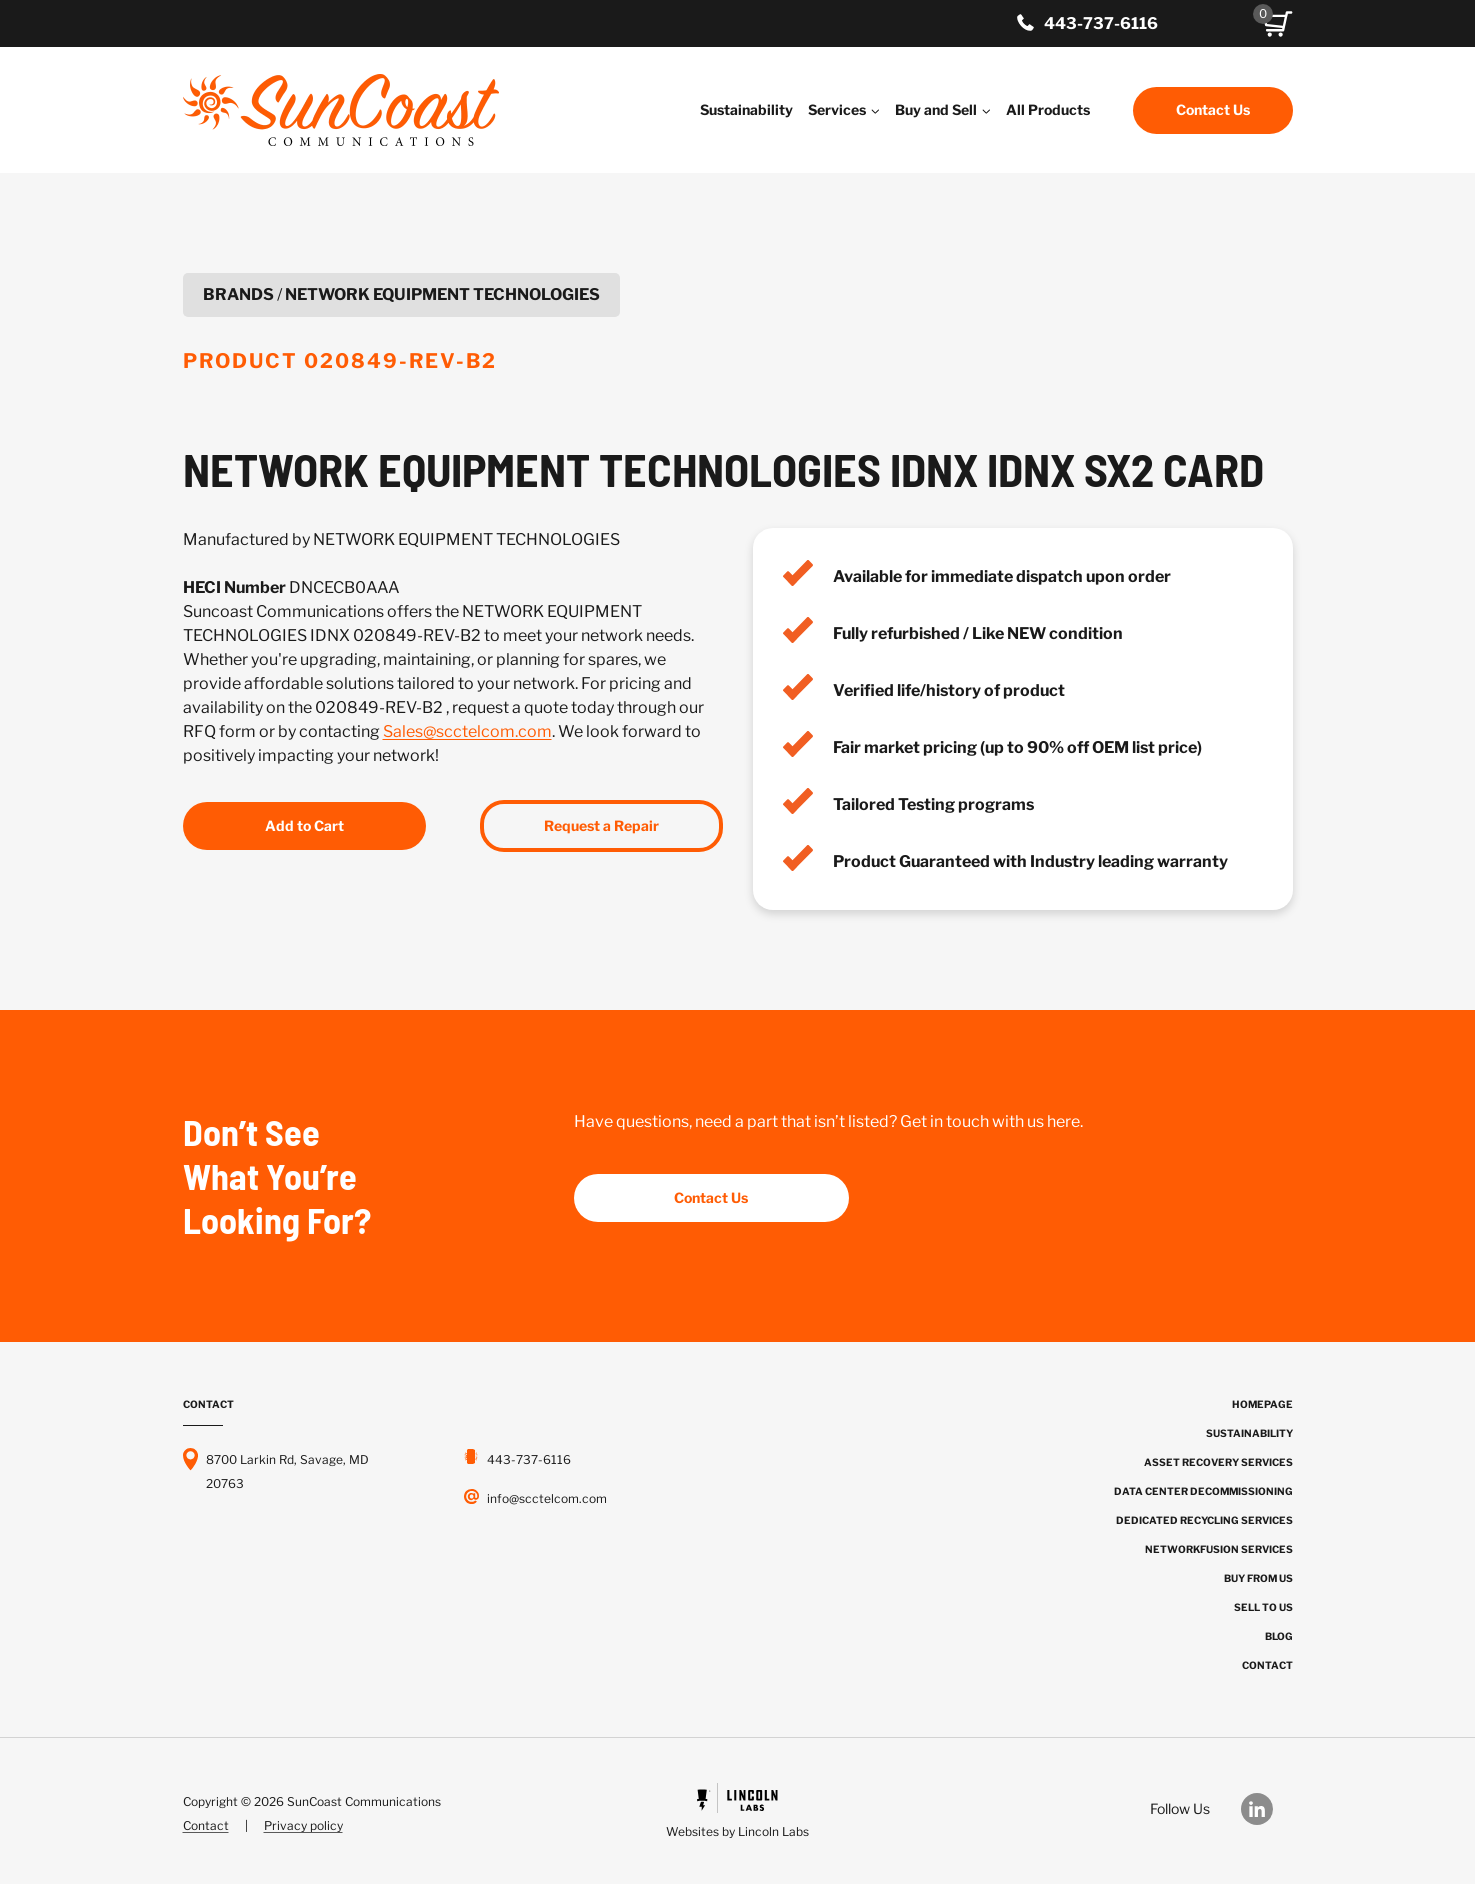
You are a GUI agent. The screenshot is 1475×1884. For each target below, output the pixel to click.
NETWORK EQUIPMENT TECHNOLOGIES (442, 294)
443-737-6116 (1101, 23)
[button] (1278, 24)
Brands (238, 294)
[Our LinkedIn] (1267, 1809)
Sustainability (746, 109)
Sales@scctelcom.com (467, 731)
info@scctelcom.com (547, 1498)
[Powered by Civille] (737, 1813)
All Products (1048, 109)
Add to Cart (304, 825)
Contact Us (1213, 109)
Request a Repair (601, 825)
